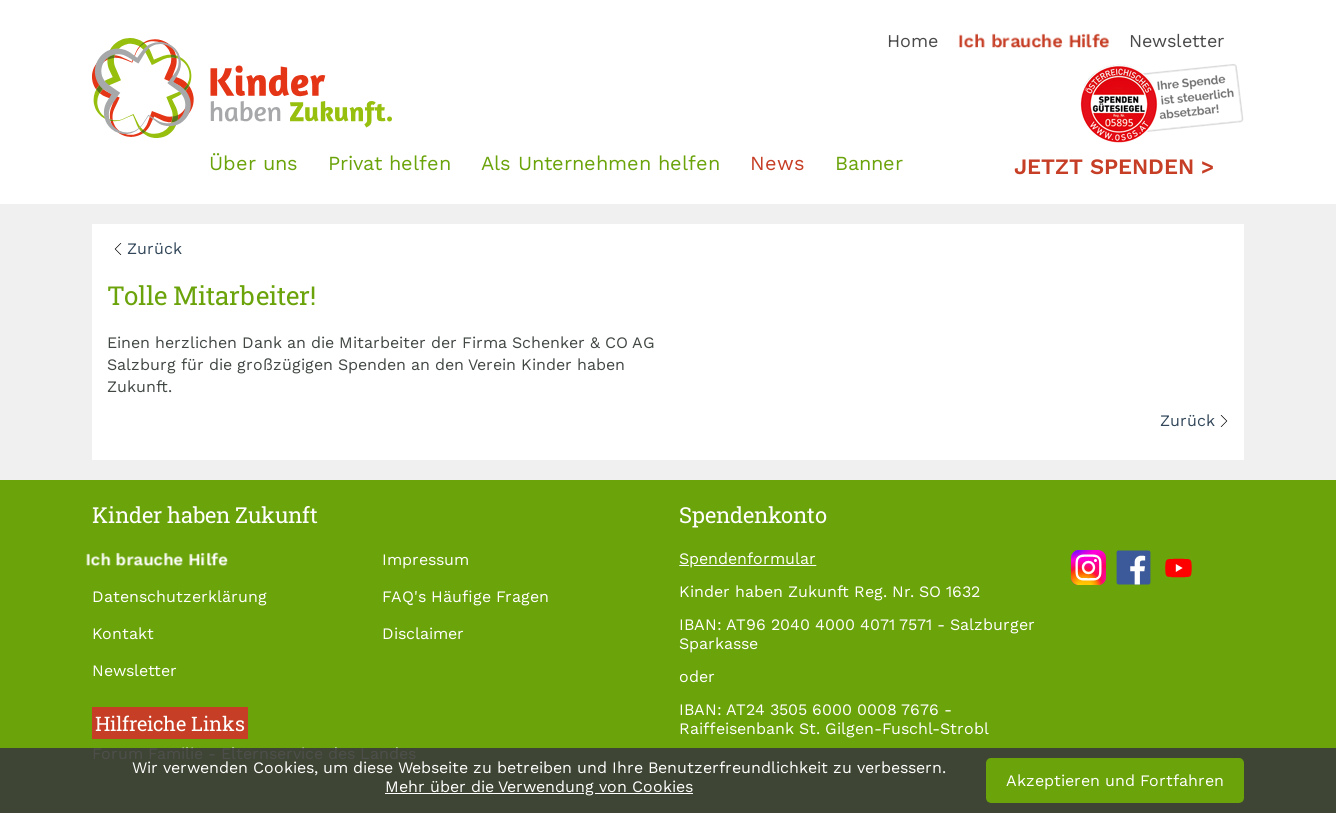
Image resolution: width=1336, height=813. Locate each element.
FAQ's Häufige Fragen (465, 596)
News (777, 163)
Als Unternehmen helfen (600, 163)
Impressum (425, 559)
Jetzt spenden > (1114, 166)
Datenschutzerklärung (179, 596)
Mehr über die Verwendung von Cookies (539, 786)
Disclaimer (423, 633)
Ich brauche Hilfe (1033, 41)
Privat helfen (389, 163)
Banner (869, 163)
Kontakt (123, 633)
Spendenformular (747, 558)
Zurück (154, 248)
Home (912, 40)
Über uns (253, 163)
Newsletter (1176, 40)
